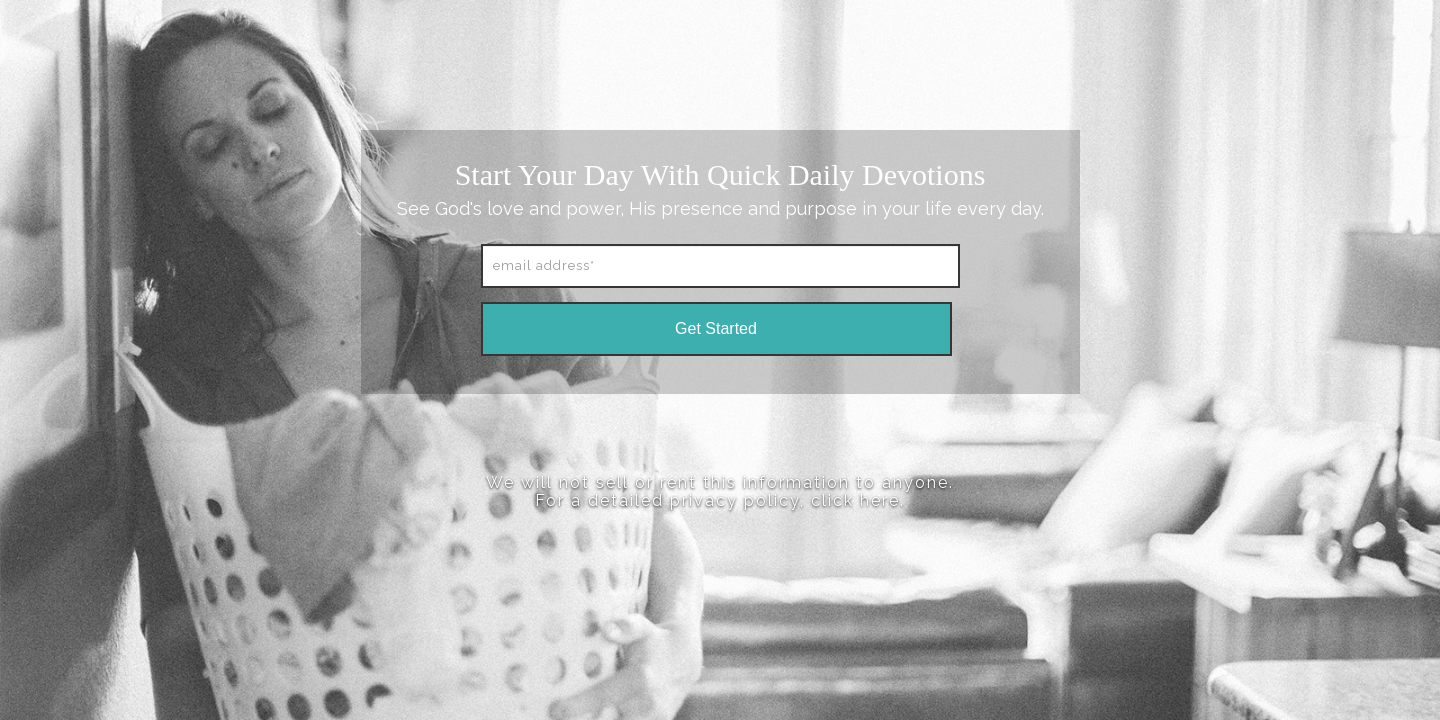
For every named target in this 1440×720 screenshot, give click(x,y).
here (880, 500)
